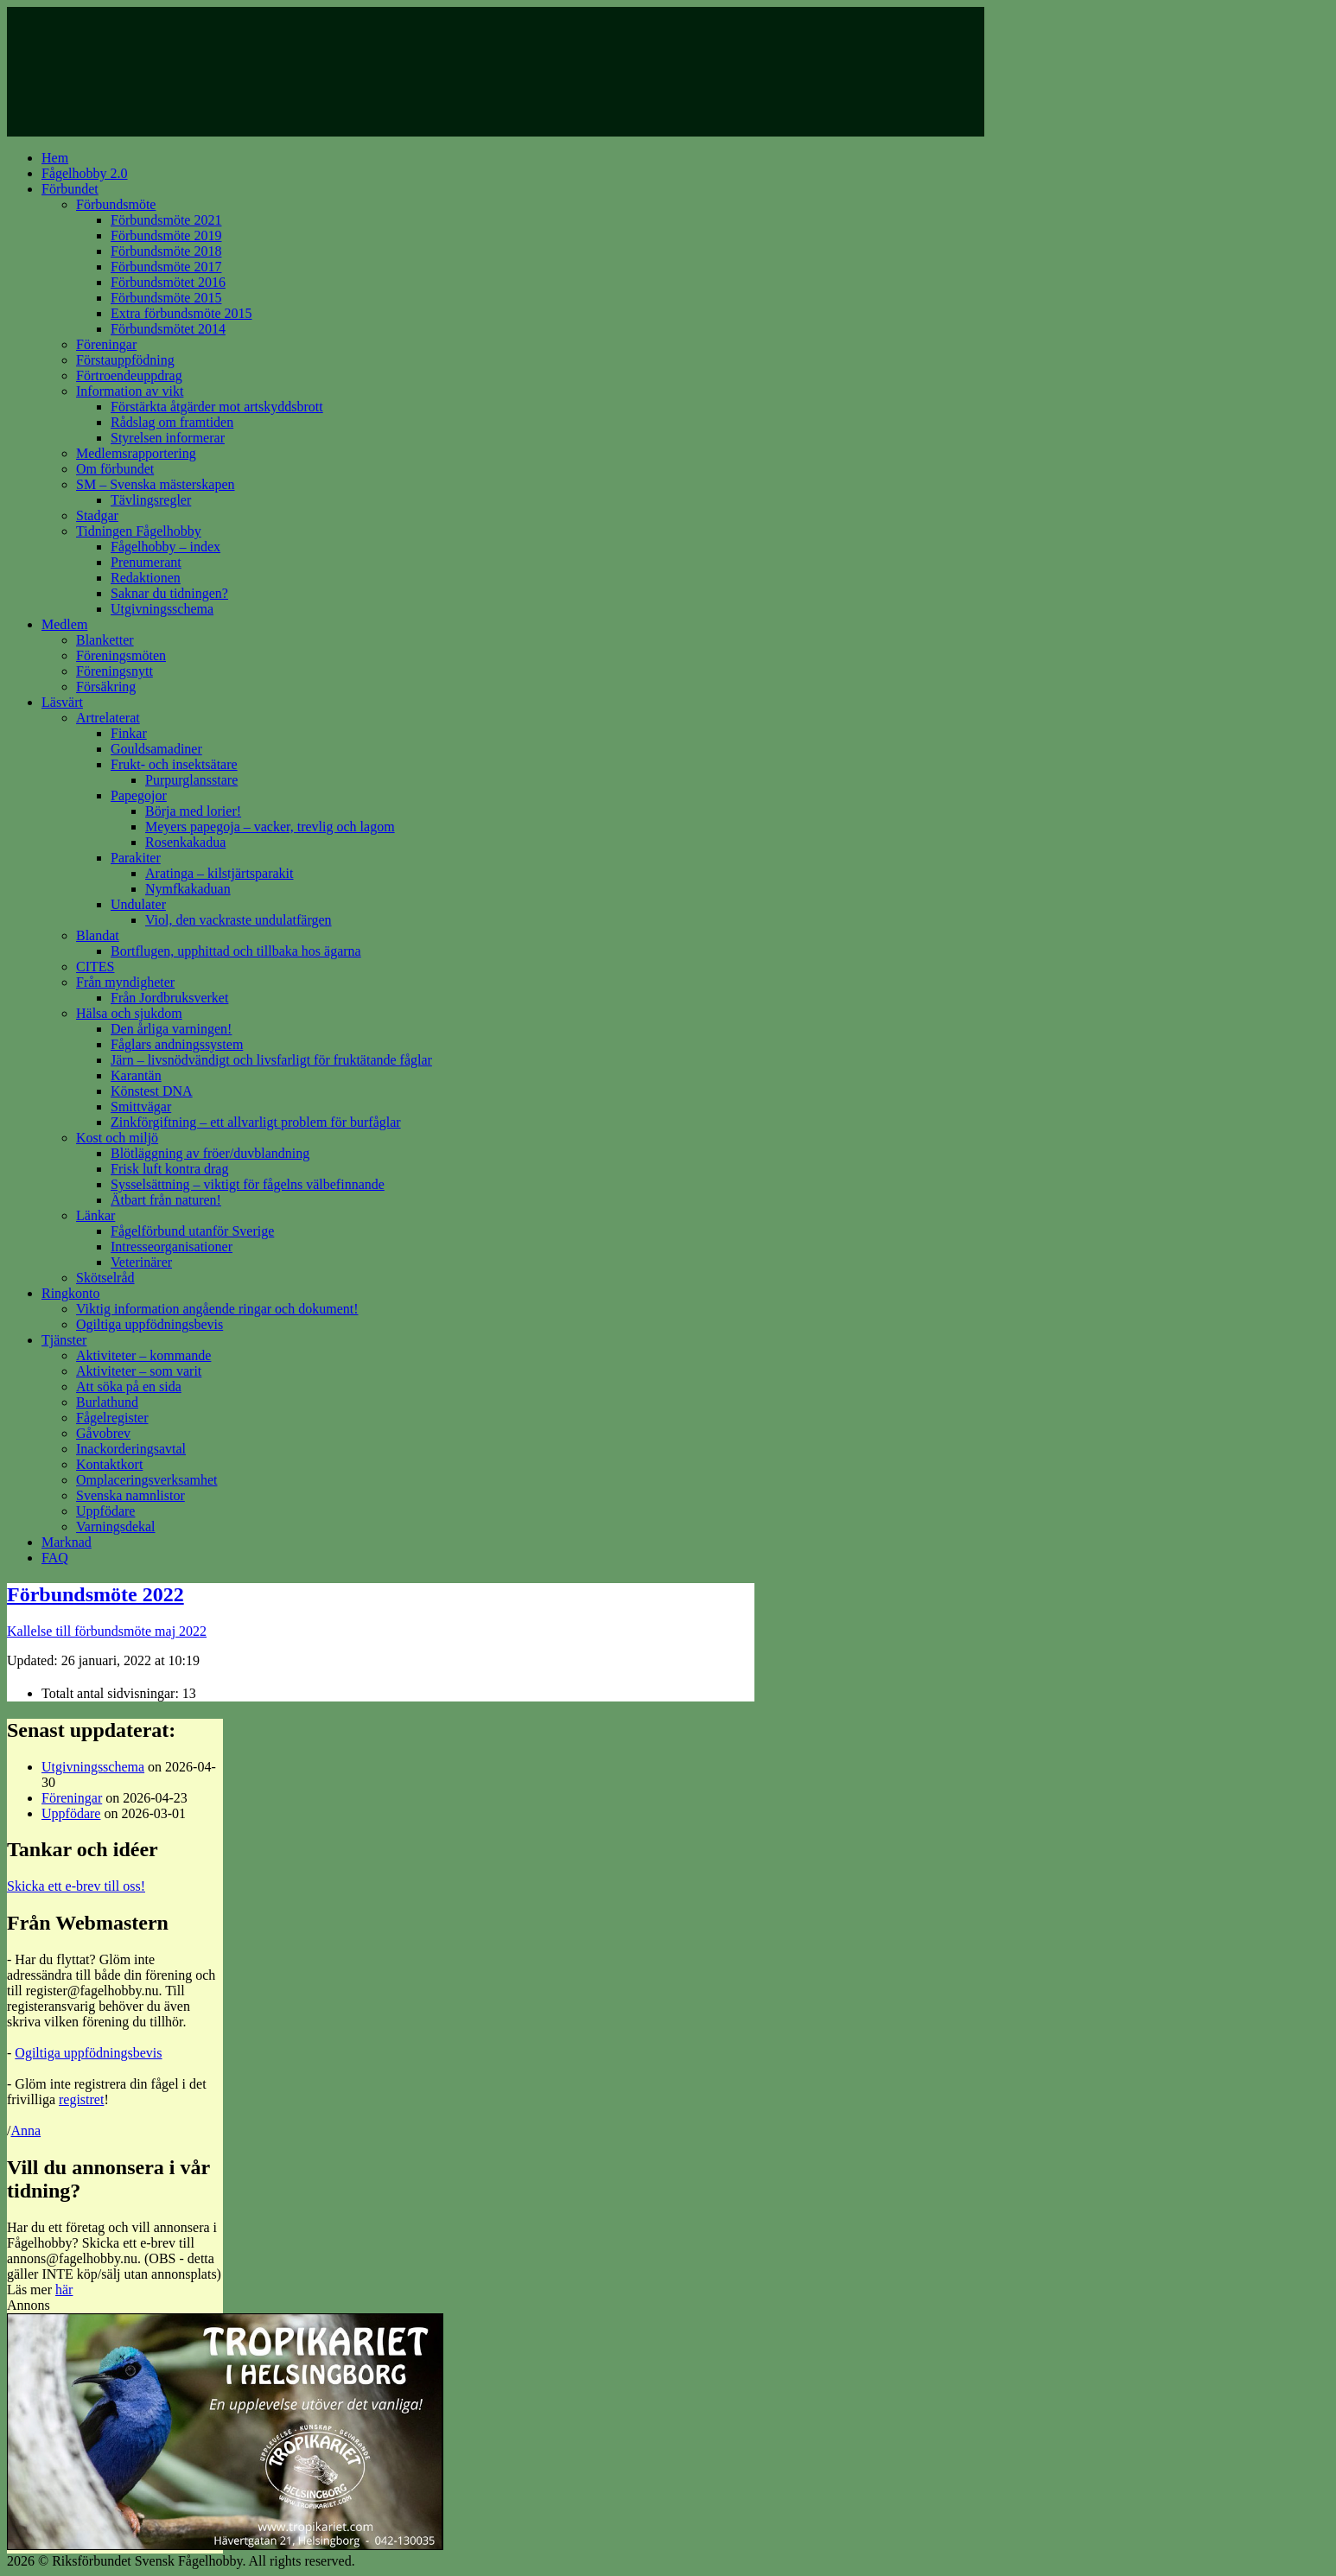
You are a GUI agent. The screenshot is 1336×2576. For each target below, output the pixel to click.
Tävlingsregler (151, 500)
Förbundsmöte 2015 (166, 297)
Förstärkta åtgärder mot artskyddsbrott (217, 406)
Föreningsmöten (121, 655)
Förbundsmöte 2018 (166, 251)
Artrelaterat (108, 717)
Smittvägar (141, 1106)
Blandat (97, 935)
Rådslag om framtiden (172, 422)
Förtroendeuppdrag (129, 375)
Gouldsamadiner (156, 748)
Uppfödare (105, 1511)
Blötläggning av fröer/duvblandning (210, 1153)
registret (81, 2099)
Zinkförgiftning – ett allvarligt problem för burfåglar (256, 1122)
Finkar (129, 733)
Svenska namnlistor (130, 1495)
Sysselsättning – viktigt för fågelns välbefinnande (248, 1184)
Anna (25, 2130)
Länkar (95, 1215)
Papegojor (139, 795)
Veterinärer (141, 1262)
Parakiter (136, 857)
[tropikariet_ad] (225, 2545)
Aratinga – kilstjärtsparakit (219, 873)
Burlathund (107, 1402)
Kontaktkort (109, 1464)
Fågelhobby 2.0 (84, 173)
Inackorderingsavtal (131, 1448)
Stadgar (97, 515)
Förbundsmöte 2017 (166, 266)
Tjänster (63, 1340)
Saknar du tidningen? (169, 593)
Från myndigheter (125, 982)
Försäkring (106, 686)
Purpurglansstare (191, 780)
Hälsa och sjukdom (129, 1013)
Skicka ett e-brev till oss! (76, 1886)
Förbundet (70, 188)
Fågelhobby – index (165, 546)
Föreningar (106, 344)
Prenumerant (146, 562)
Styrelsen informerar (168, 437)
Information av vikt (129, 391)
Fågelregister (112, 1417)
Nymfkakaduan (188, 888)
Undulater (138, 904)
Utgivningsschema (162, 608)
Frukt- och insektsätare (174, 764)
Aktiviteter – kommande (143, 1355)
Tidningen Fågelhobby (138, 531)
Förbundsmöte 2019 (166, 235)
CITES (95, 966)
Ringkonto (70, 1293)
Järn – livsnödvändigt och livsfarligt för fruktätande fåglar (271, 1060)
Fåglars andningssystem (177, 1044)
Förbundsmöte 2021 (166, 220)
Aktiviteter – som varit (138, 1371)
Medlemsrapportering (136, 453)
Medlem (64, 624)
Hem (54, 157)
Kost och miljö (117, 1137)
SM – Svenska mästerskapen (155, 484)
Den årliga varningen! (171, 1028)
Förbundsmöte (116, 204)
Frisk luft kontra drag (169, 1168)
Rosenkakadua (185, 842)
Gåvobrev (103, 1433)
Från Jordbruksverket (169, 997)
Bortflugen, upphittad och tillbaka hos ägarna (236, 951)
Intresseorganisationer (171, 1246)
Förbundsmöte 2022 (95, 1594)
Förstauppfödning (125, 360)
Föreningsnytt (114, 671)
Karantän (136, 1075)
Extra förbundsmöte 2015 (181, 313)
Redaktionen (146, 577)
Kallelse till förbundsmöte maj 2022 (107, 1631)
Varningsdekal (116, 1526)
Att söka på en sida (128, 1386)
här (64, 2289)
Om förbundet (115, 468)
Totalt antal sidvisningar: (111, 1693)
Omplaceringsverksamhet (147, 1479)
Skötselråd (105, 1277)
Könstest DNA (152, 1091)
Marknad (66, 1542)
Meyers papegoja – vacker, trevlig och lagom (270, 826)
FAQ (54, 1557)
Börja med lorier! (193, 811)
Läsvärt (62, 702)
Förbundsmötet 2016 (168, 282)
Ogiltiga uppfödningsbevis (149, 1324)
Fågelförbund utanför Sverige (192, 1231)
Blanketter (105, 640)
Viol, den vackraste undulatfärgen (238, 920)
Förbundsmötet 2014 (168, 328)
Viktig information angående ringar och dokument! (217, 1308)
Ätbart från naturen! (166, 1200)
